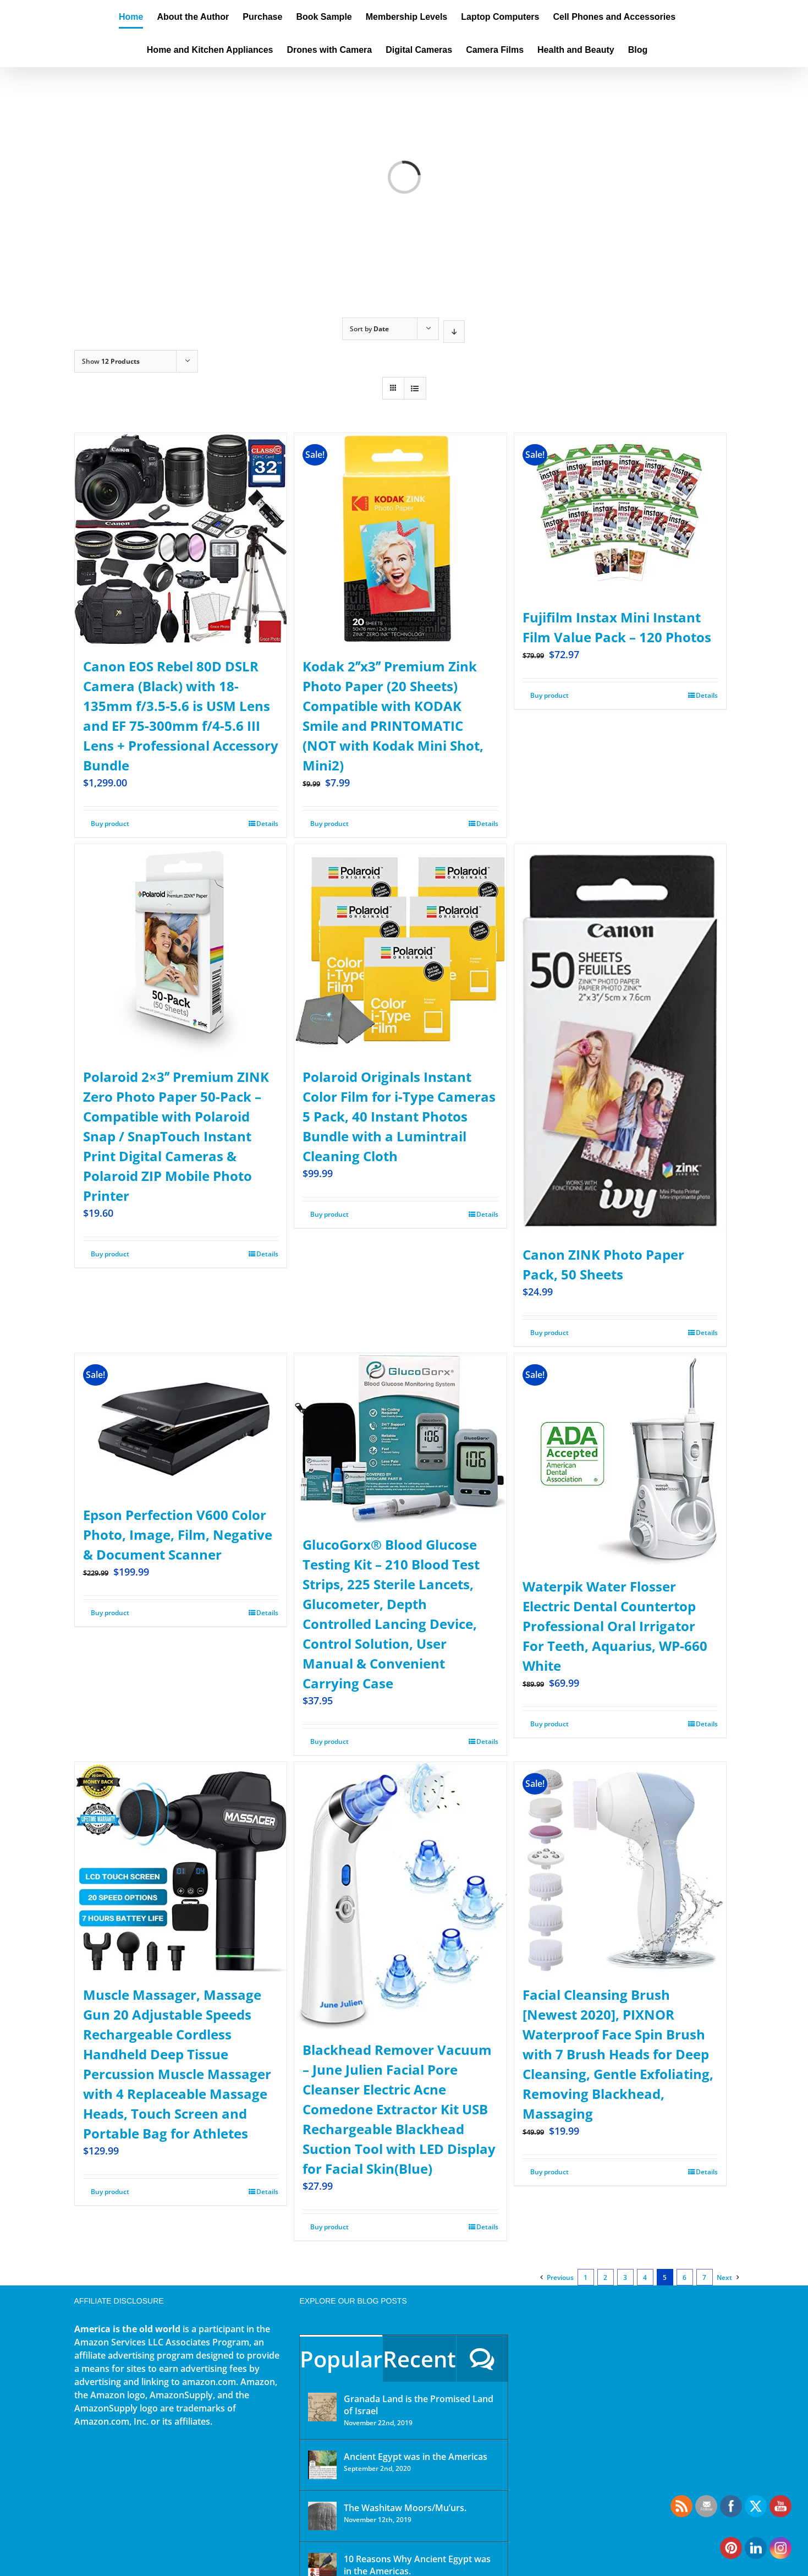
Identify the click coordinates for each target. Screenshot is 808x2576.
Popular (341, 2359)
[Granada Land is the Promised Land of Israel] (322, 2407)
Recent (419, 2359)
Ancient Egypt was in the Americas (415, 2457)
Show (111, 361)
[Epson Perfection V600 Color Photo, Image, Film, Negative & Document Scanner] (181, 1423)
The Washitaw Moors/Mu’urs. (405, 2508)
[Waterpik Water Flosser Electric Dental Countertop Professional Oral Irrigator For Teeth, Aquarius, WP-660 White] (620, 1459)
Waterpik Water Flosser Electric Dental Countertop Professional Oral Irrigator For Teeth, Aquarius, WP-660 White (615, 1626)
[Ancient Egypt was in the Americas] (322, 2465)
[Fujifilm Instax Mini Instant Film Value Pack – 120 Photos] (620, 515)
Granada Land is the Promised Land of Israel (418, 2405)
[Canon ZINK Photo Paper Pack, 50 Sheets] (620, 1039)
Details (267, 823)
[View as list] (415, 388)
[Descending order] (454, 331)
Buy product (110, 823)
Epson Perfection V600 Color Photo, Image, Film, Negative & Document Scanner (177, 1534)
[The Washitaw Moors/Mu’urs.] (322, 2516)
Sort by (369, 328)
